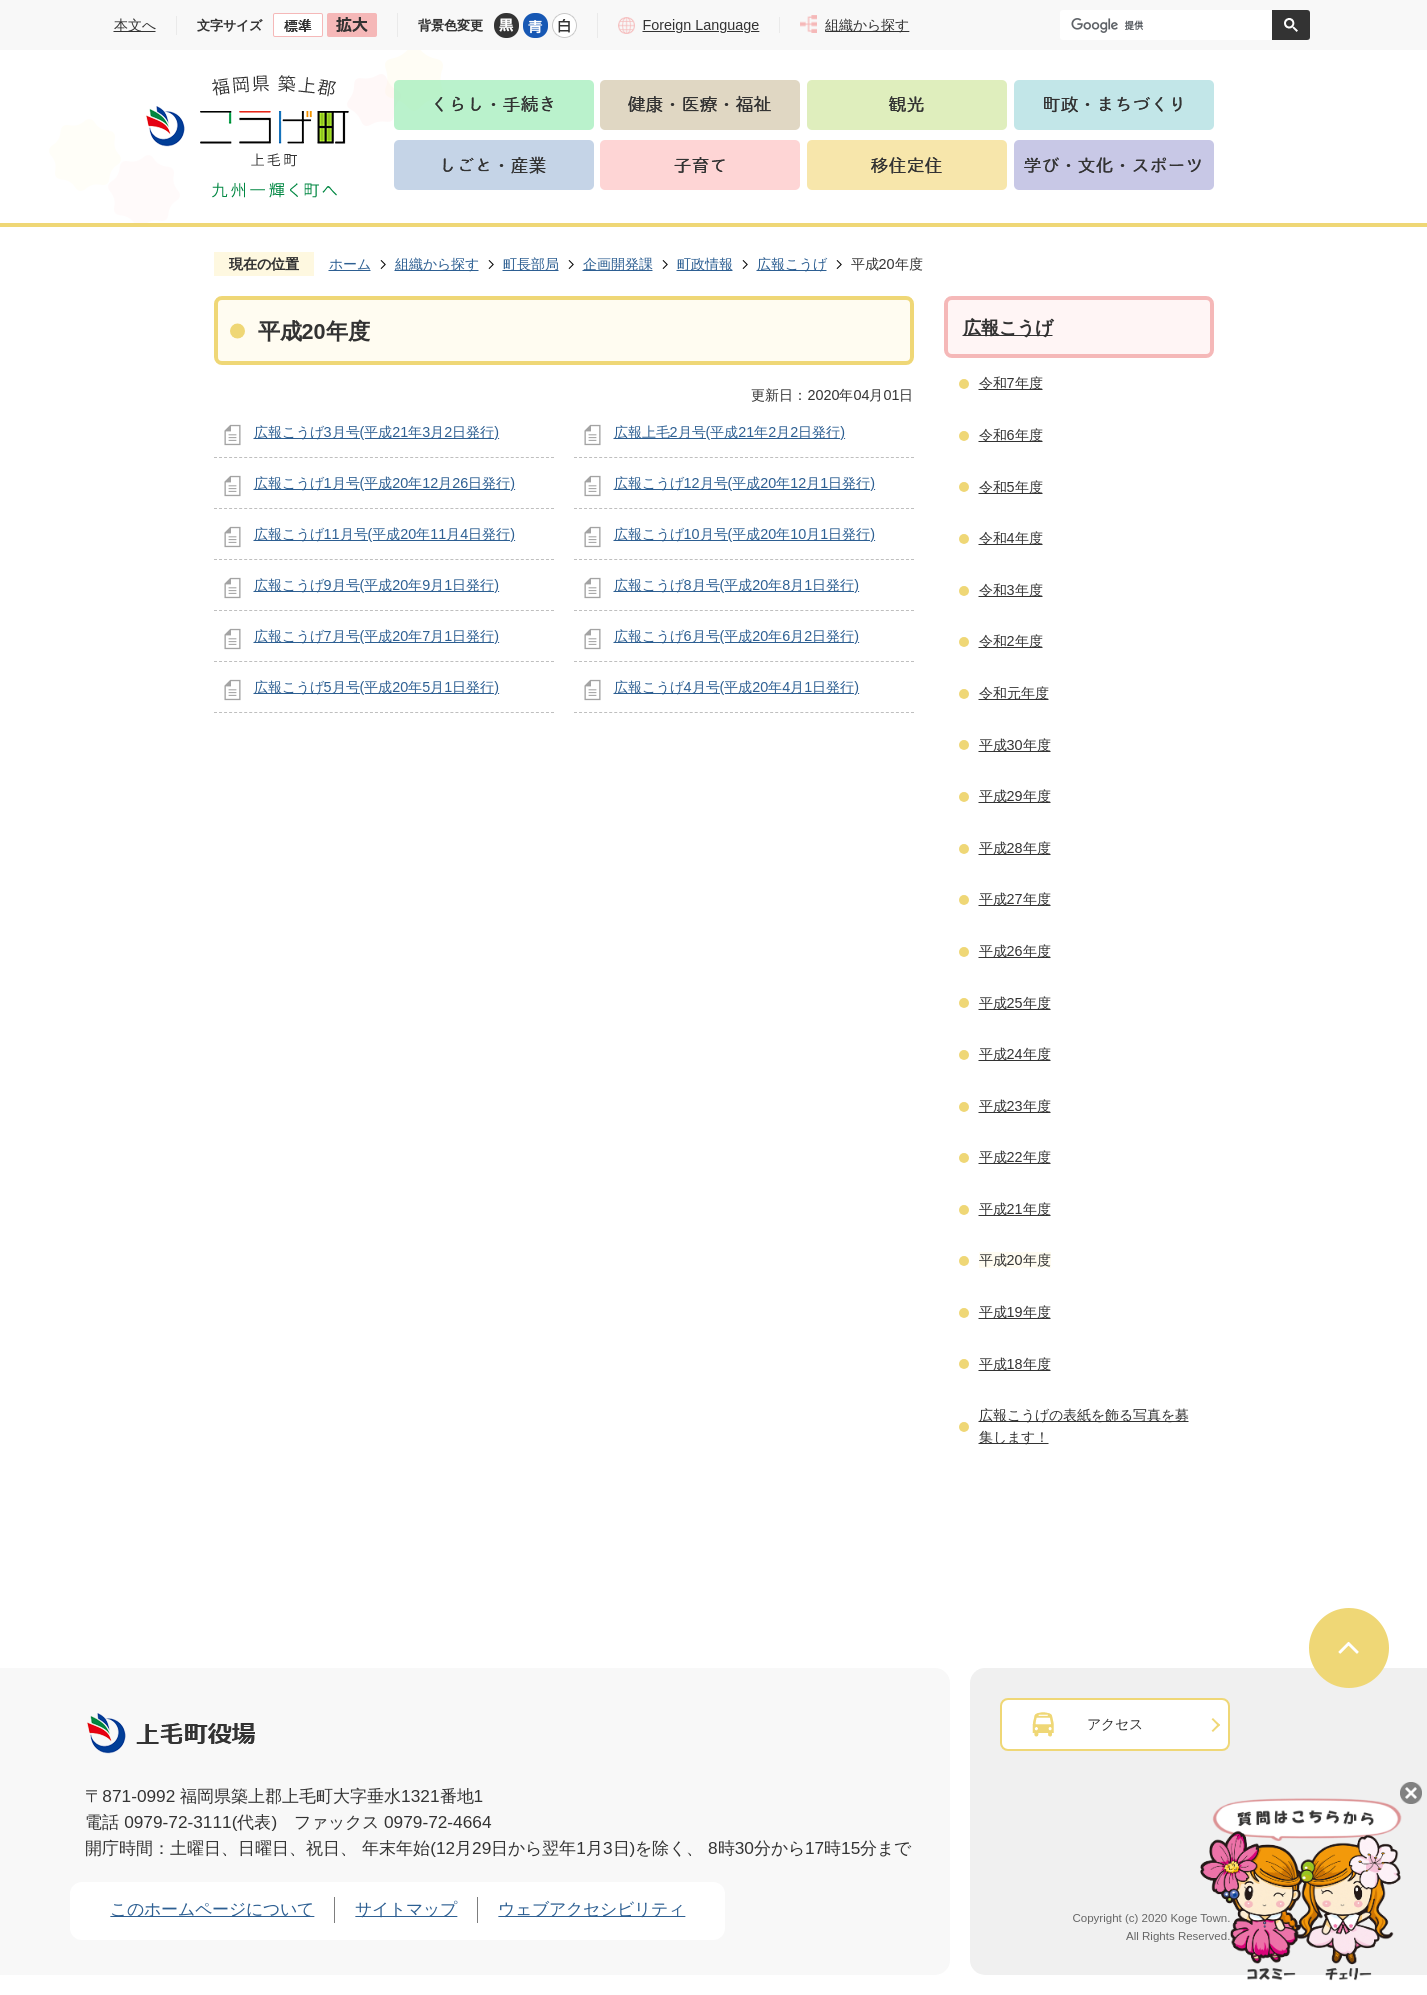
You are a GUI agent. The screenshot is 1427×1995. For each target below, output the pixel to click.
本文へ (135, 25)
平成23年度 (1015, 1106)
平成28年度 (1015, 848)
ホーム (350, 264)
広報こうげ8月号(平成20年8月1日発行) (737, 585)
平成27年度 (1015, 899)
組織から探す (437, 264)
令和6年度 (1011, 435)
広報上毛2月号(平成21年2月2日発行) (730, 432)
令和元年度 (1014, 693)
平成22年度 (1015, 1157)
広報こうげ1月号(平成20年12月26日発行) (385, 483)
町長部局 (531, 264)
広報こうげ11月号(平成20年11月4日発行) (385, 534)
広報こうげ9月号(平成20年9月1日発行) (377, 585)
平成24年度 (1015, 1054)
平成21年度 (1015, 1209)
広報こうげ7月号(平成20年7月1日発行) (377, 636)
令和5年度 (1011, 487)
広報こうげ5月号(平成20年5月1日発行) (377, 687)
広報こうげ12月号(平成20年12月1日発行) (745, 483)
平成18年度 (1015, 1364)
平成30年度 (1015, 745)
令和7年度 (1011, 383)
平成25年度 (1015, 1003)
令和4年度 (1011, 538)
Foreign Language (701, 25)
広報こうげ (792, 264)
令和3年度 (1011, 590)
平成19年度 (1015, 1312)
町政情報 (705, 264)
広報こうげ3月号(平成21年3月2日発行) (377, 432)
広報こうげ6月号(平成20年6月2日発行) (737, 636)
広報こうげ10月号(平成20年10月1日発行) (745, 534)
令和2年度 (1011, 641)
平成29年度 (1015, 796)
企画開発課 (618, 264)
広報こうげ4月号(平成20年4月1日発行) (737, 687)
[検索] (1171, 25)
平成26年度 (1015, 951)
